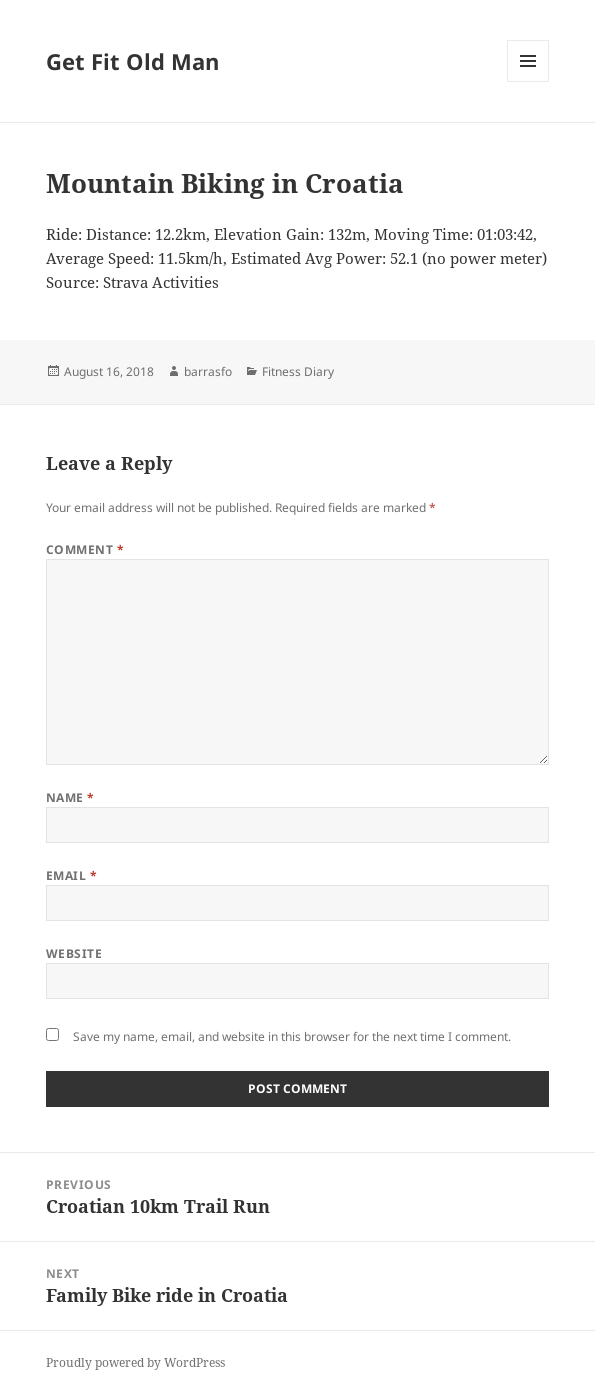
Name (70, 797)
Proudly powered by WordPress (135, 1362)
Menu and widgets (528, 81)
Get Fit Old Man (132, 61)
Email (71, 875)
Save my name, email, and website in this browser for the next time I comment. (292, 1036)
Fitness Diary (298, 371)
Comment (85, 549)
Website (74, 953)
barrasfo (208, 371)
